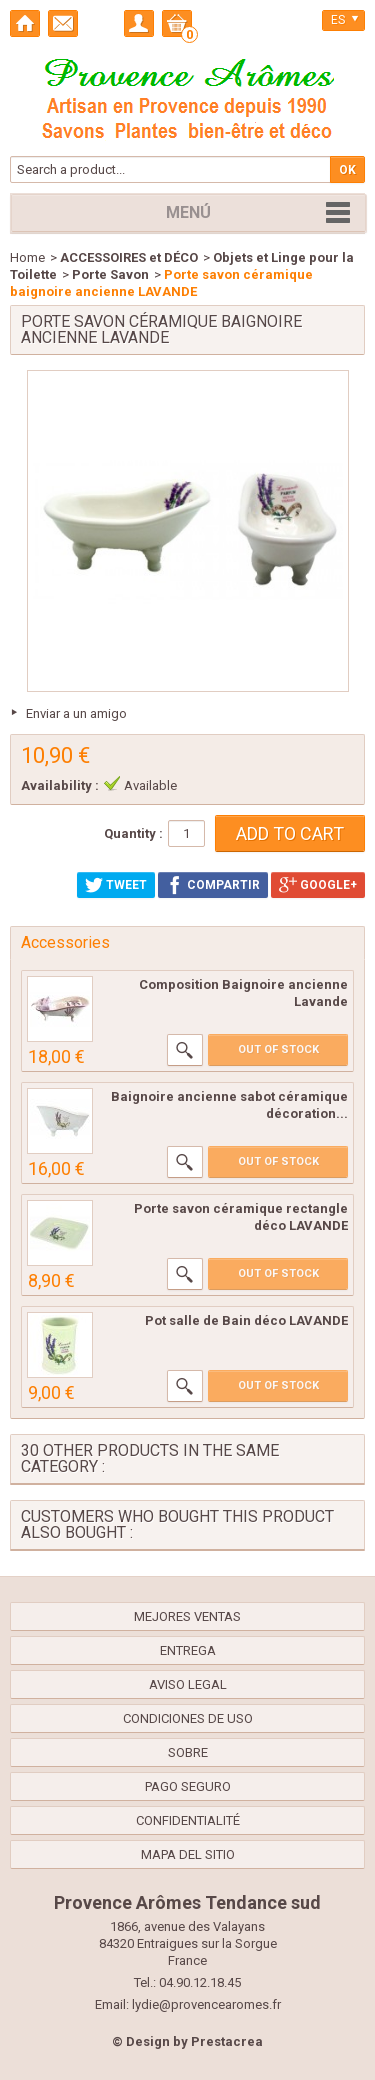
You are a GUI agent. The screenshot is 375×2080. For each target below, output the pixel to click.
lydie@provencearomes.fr (206, 2004)
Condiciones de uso (188, 1718)
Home (27, 257)
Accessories (65, 942)
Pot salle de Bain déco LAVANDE (246, 1320)
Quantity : (133, 833)
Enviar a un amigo (76, 713)
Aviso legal (188, 1684)
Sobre (188, 1752)
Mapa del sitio (188, 1854)
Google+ (318, 885)
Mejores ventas (187, 1616)
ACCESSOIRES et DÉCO (129, 257)
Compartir (213, 885)
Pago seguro (188, 1786)
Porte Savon (110, 274)
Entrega (188, 1650)
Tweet (116, 885)
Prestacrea (227, 2041)
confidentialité (188, 1820)
